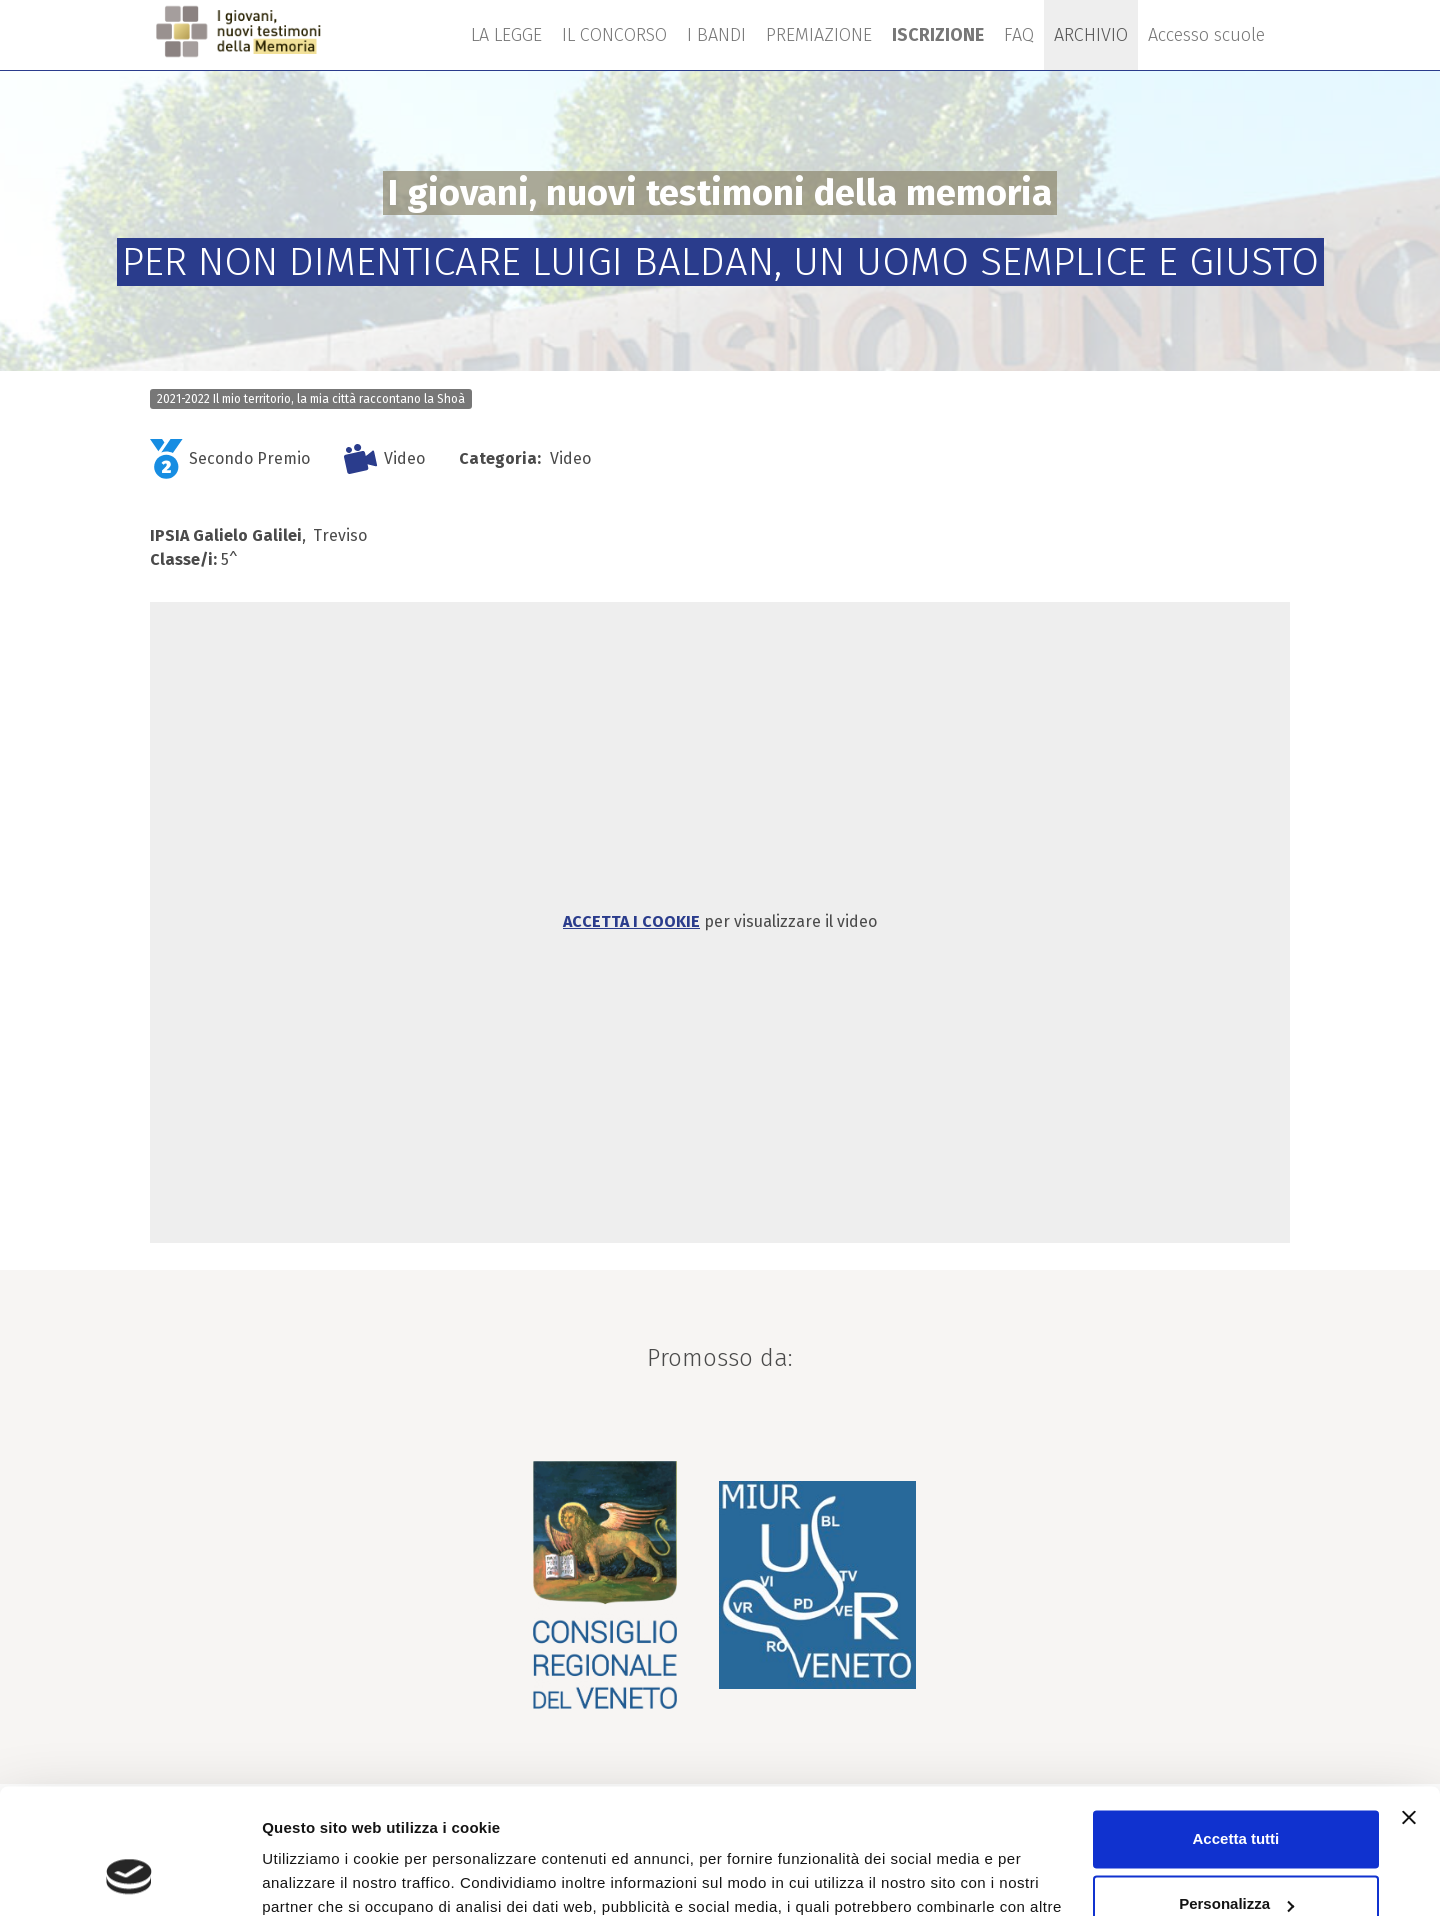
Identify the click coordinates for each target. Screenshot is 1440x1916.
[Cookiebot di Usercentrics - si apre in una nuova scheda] (129, 1877)
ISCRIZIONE (938, 35)
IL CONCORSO (614, 35)
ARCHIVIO (1091, 35)
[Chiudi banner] (1409, 1708)
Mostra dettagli (316, 1876)
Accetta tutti (1236, 1729)
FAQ (1019, 35)
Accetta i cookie (631, 921)
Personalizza (1236, 1794)
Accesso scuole (1206, 35)
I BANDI (716, 35)
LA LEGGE (506, 35)
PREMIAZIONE (819, 35)
